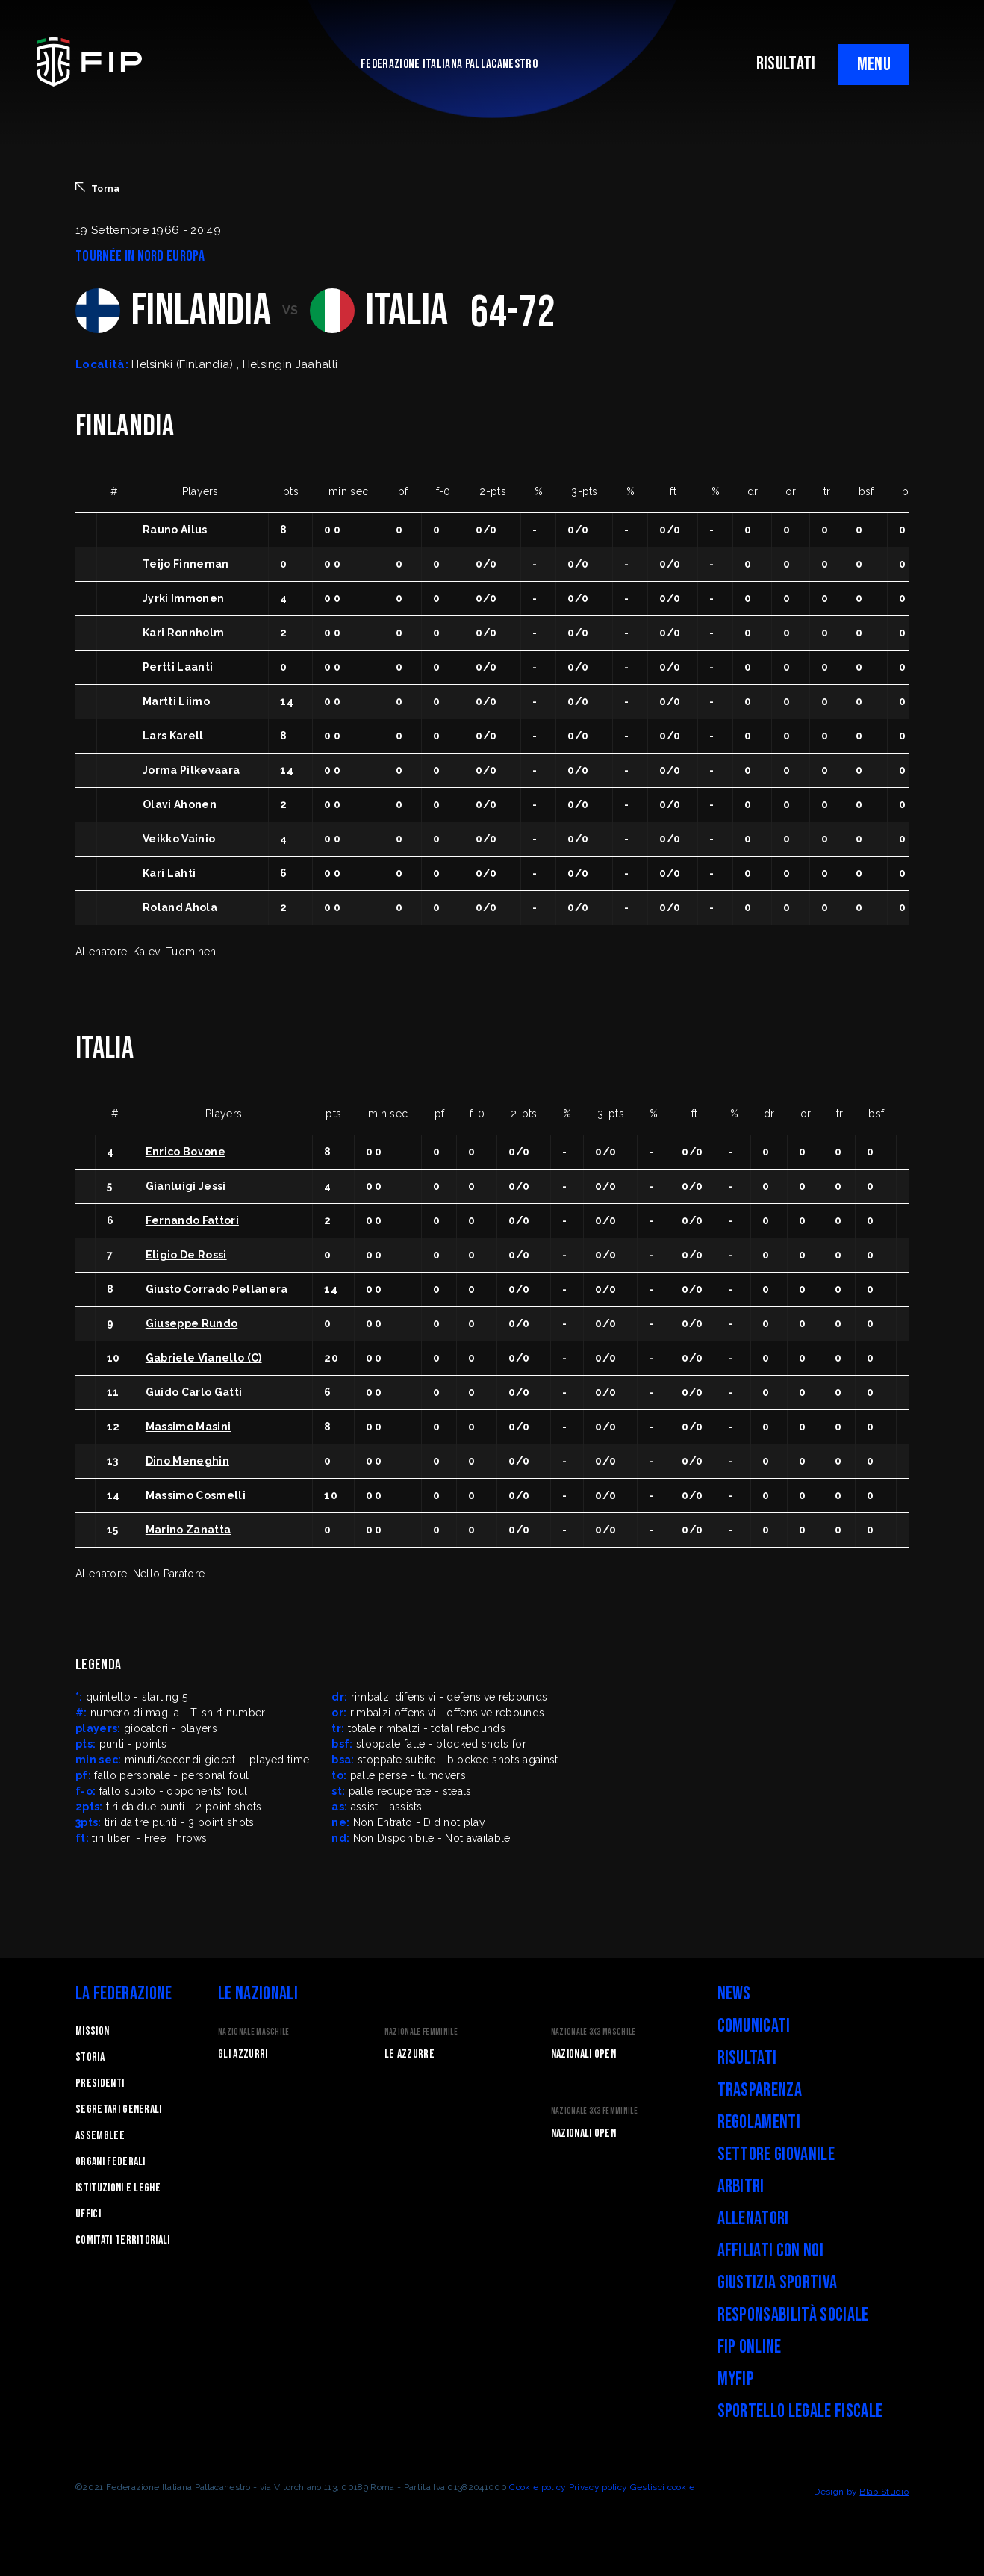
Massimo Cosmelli (196, 1495)
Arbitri (741, 2186)
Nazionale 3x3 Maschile (593, 2031)
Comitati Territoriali (122, 2240)
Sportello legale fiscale (800, 2411)
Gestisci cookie (662, 2487)
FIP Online (749, 2347)
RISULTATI (786, 63)
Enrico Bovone (185, 1152)
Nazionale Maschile (254, 2031)
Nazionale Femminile (421, 2031)
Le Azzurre (409, 2054)
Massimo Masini (188, 1427)
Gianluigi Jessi (186, 1186)
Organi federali (110, 2162)
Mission (92, 2031)
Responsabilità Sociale (793, 2315)
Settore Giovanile (776, 2154)
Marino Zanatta (188, 1530)
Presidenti (99, 2083)
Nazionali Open (583, 2054)
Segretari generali (118, 2109)
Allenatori (753, 2218)
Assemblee (100, 2136)
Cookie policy (537, 2487)
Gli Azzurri (243, 2054)
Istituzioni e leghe (118, 2188)
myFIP (736, 2379)
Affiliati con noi (770, 2250)
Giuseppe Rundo (191, 1323)
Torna (97, 188)
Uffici (88, 2214)
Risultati (747, 2058)
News (734, 1993)
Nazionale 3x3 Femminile (594, 2111)
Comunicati (754, 2025)
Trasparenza (760, 2090)
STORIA (90, 2057)
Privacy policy (598, 2487)
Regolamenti (759, 2122)
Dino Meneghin (187, 1461)
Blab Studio (884, 2491)
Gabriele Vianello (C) (204, 1358)
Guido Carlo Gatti (194, 1392)
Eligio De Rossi (186, 1255)
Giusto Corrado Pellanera (217, 1289)
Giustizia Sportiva (777, 2282)
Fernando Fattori (192, 1220)
